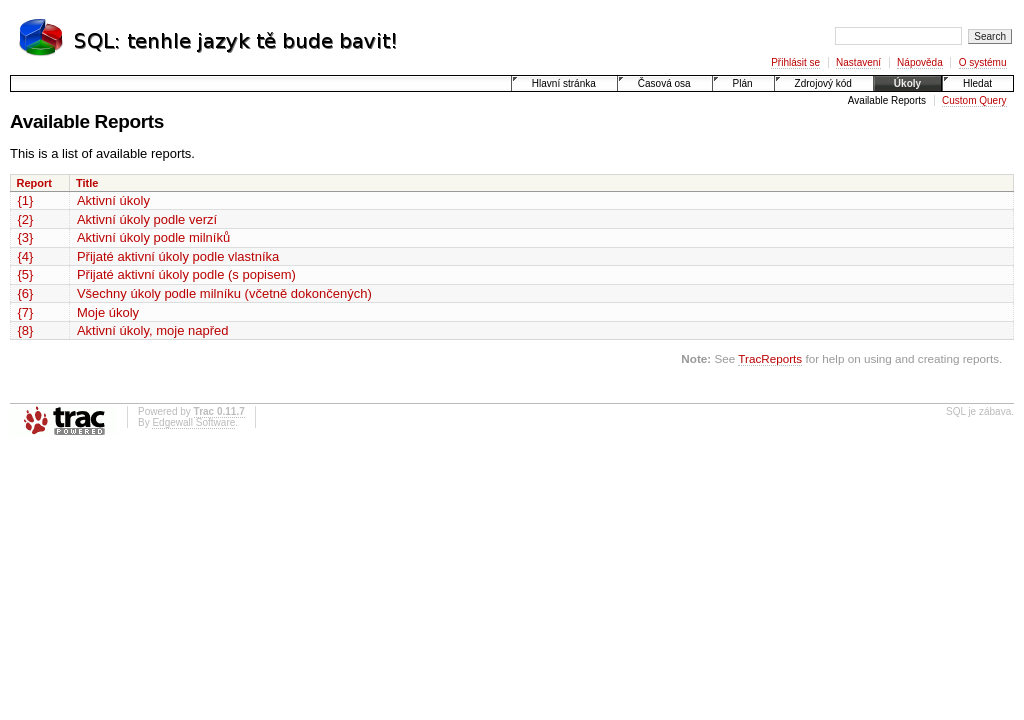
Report (34, 183)
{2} (26, 219)
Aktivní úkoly (113, 200)
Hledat (977, 83)
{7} (26, 312)
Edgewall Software (193, 422)
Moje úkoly (108, 312)
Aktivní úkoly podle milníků (153, 237)
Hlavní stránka (564, 83)
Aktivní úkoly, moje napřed (153, 330)
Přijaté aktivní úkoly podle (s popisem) (186, 274)
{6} (26, 293)
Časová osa (664, 83)
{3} (26, 237)
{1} (26, 200)
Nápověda (920, 62)
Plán (743, 83)
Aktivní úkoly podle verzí (147, 219)
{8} (26, 330)
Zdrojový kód (823, 83)
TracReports (770, 358)
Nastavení (858, 62)
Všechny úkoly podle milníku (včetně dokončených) (224, 293)
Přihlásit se (795, 62)
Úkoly (907, 83)
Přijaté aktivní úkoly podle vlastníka (178, 256)
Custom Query (974, 100)
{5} (26, 274)
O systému (983, 62)
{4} (26, 256)
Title (87, 183)
